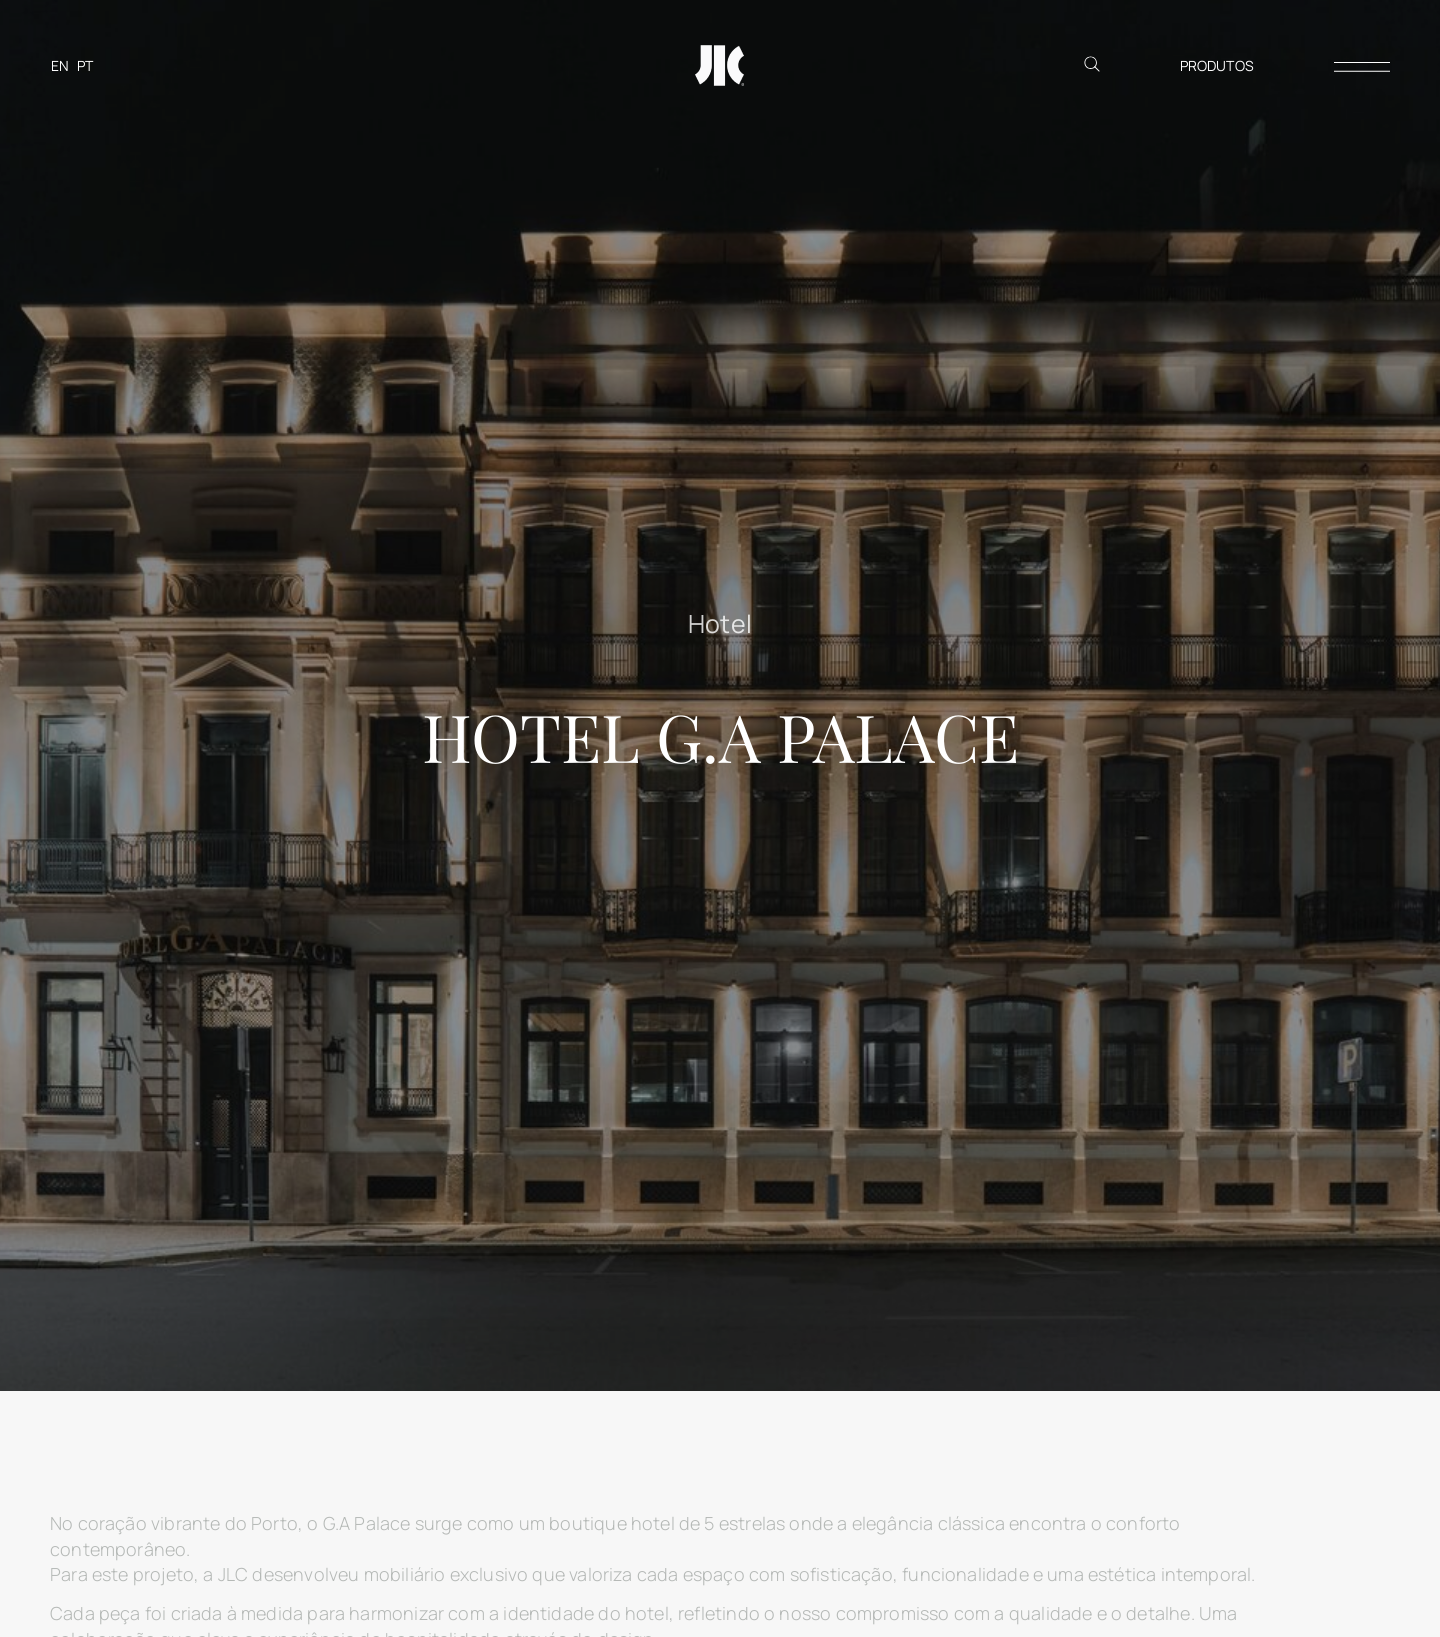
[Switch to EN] (60, 65)
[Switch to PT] (85, 65)
